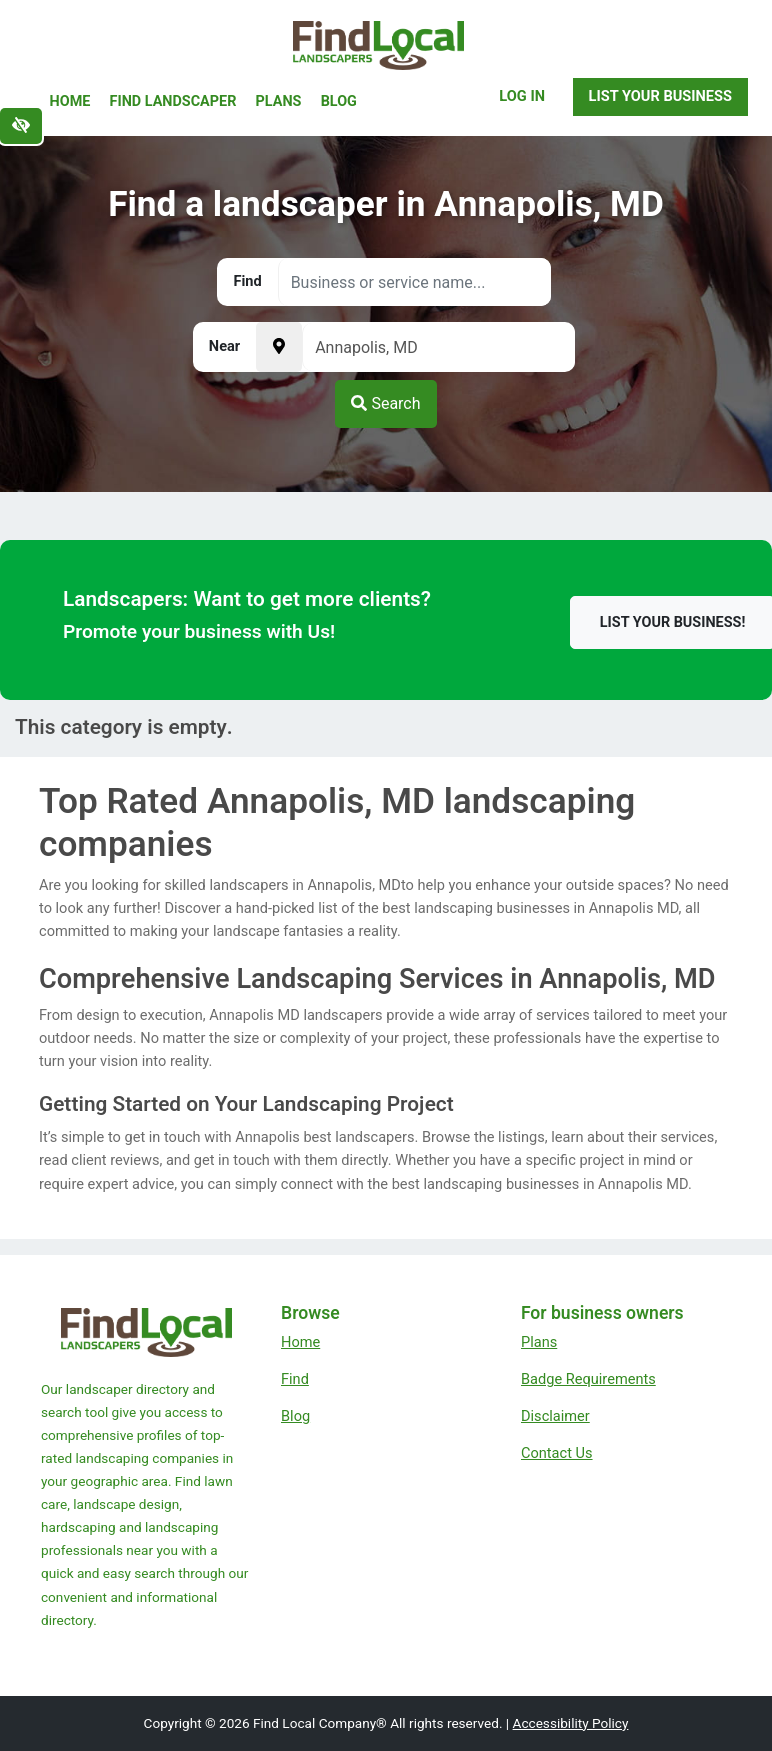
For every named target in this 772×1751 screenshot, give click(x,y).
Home (70, 101)
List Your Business (660, 96)
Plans (279, 101)
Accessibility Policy (571, 1723)
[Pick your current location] (279, 347)
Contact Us (557, 1453)
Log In (522, 96)
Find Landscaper (173, 101)
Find (295, 1379)
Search (385, 403)
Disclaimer (555, 1416)
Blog (339, 101)
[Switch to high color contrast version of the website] (21, 126)
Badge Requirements (588, 1379)
